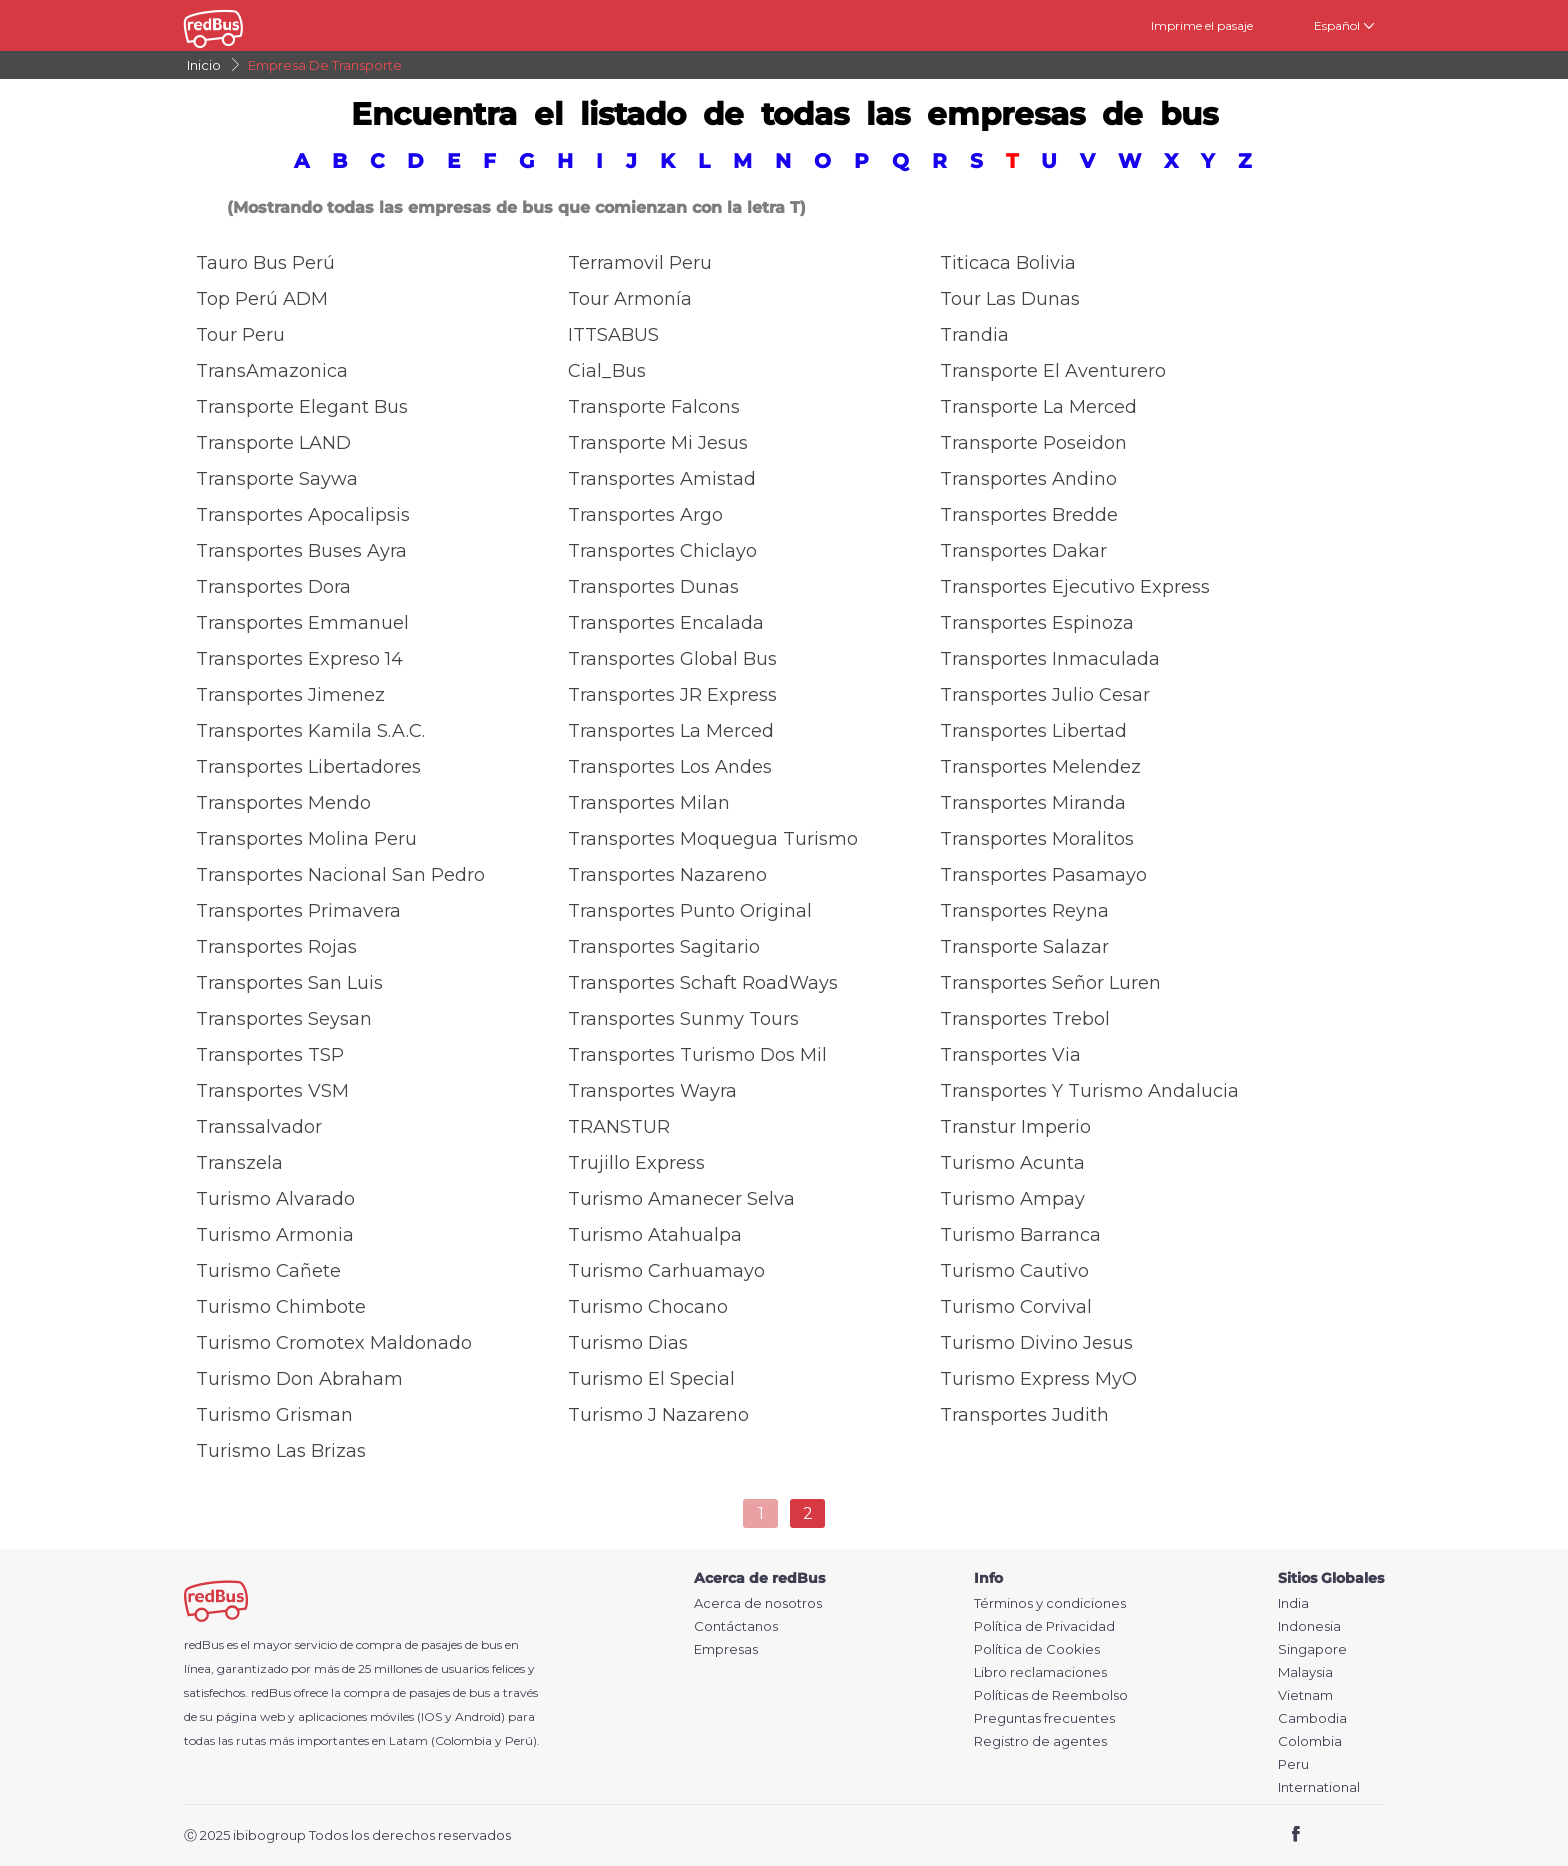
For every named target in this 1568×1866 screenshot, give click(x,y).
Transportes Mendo (283, 803)
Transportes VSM (272, 1091)
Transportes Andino (1028, 479)
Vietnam (1305, 1695)
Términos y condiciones (1050, 1603)
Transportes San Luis (289, 983)
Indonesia (1309, 1626)
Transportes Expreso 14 (299, 659)
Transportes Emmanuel (302, 623)
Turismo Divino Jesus (1036, 1343)
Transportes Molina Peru (306, 839)
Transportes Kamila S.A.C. (310, 731)
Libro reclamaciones (1040, 1672)
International (1319, 1787)
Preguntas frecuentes (1044, 1718)
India (1293, 1603)
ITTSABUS (613, 335)
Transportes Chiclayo (662, 551)
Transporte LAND (273, 443)
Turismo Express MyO (1038, 1379)
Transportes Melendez (1040, 767)
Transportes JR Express (672, 695)
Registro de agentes (1040, 1741)
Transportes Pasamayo (1043, 875)
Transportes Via (1010, 1055)
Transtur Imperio (1015, 1127)
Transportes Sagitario (664, 947)
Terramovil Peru (640, 263)
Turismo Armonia (275, 1235)
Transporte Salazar (1024, 947)
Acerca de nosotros (758, 1603)
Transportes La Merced (671, 731)
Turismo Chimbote (281, 1307)
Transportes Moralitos (1037, 839)
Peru (1293, 1764)
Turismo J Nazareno (658, 1415)
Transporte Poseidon (1033, 443)
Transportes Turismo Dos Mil (697, 1055)
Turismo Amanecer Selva (681, 1199)
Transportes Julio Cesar (1045, 695)
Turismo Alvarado (275, 1199)
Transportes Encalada (666, 623)
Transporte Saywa (277, 479)
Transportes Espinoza (1037, 623)
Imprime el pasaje (1202, 25)
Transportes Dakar (1023, 551)
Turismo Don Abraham (299, 1379)
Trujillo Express (636, 1163)
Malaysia (1305, 1672)
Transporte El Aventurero (1053, 371)
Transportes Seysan (284, 1019)
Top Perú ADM (262, 299)
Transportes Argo (645, 515)
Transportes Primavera (298, 911)
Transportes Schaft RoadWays (703, 983)
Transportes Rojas (276, 947)
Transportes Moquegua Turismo (713, 839)
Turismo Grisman (274, 1415)
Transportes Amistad (662, 479)
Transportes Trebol (1025, 1019)
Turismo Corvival (1016, 1307)
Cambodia (1312, 1718)
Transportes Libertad (1033, 731)
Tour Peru (240, 335)
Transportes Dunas (653, 587)
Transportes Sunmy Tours (683, 1019)
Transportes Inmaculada (1050, 659)
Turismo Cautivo (1014, 1271)
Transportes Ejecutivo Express (1075, 587)
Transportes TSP (270, 1055)
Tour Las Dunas (1010, 299)
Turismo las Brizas (281, 1451)
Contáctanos (736, 1626)
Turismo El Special (651, 1379)
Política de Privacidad (1044, 1626)
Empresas (726, 1649)
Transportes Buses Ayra (301, 551)
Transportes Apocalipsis (303, 515)
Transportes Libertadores (308, 767)
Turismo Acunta (1012, 1163)
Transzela (239, 1163)
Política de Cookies (1037, 1649)
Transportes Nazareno (667, 875)
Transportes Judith (1024, 1415)
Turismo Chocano (648, 1307)
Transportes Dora (273, 587)
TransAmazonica (272, 371)
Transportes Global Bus (672, 659)
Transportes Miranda (1033, 803)
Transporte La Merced (1038, 407)
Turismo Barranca (1020, 1235)
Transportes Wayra (652, 1091)
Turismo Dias (628, 1343)
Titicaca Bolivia (1008, 263)
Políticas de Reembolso (1051, 1695)
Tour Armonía (630, 299)
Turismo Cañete (268, 1271)
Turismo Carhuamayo (666, 1271)
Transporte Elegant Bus (302, 407)
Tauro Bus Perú (265, 263)
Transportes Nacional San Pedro (340, 875)
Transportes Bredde (1029, 515)
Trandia (974, 335)
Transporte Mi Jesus (658, 443)
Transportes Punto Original (690, 911)
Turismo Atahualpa (655, 1235)
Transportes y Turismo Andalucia (1089, 1091)
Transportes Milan (649, 803)
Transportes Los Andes (670, 767)
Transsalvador (259, 1127)
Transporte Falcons (654, 407)
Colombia (1310, 1741)
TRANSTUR (619, 1127)
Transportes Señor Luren (1050, 983)
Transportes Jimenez (290, 695)
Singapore (1312, 1649)
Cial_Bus (607, 371)
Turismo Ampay (1012, 1199)
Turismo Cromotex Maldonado (334, 1343)
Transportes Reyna (1024, 911)
